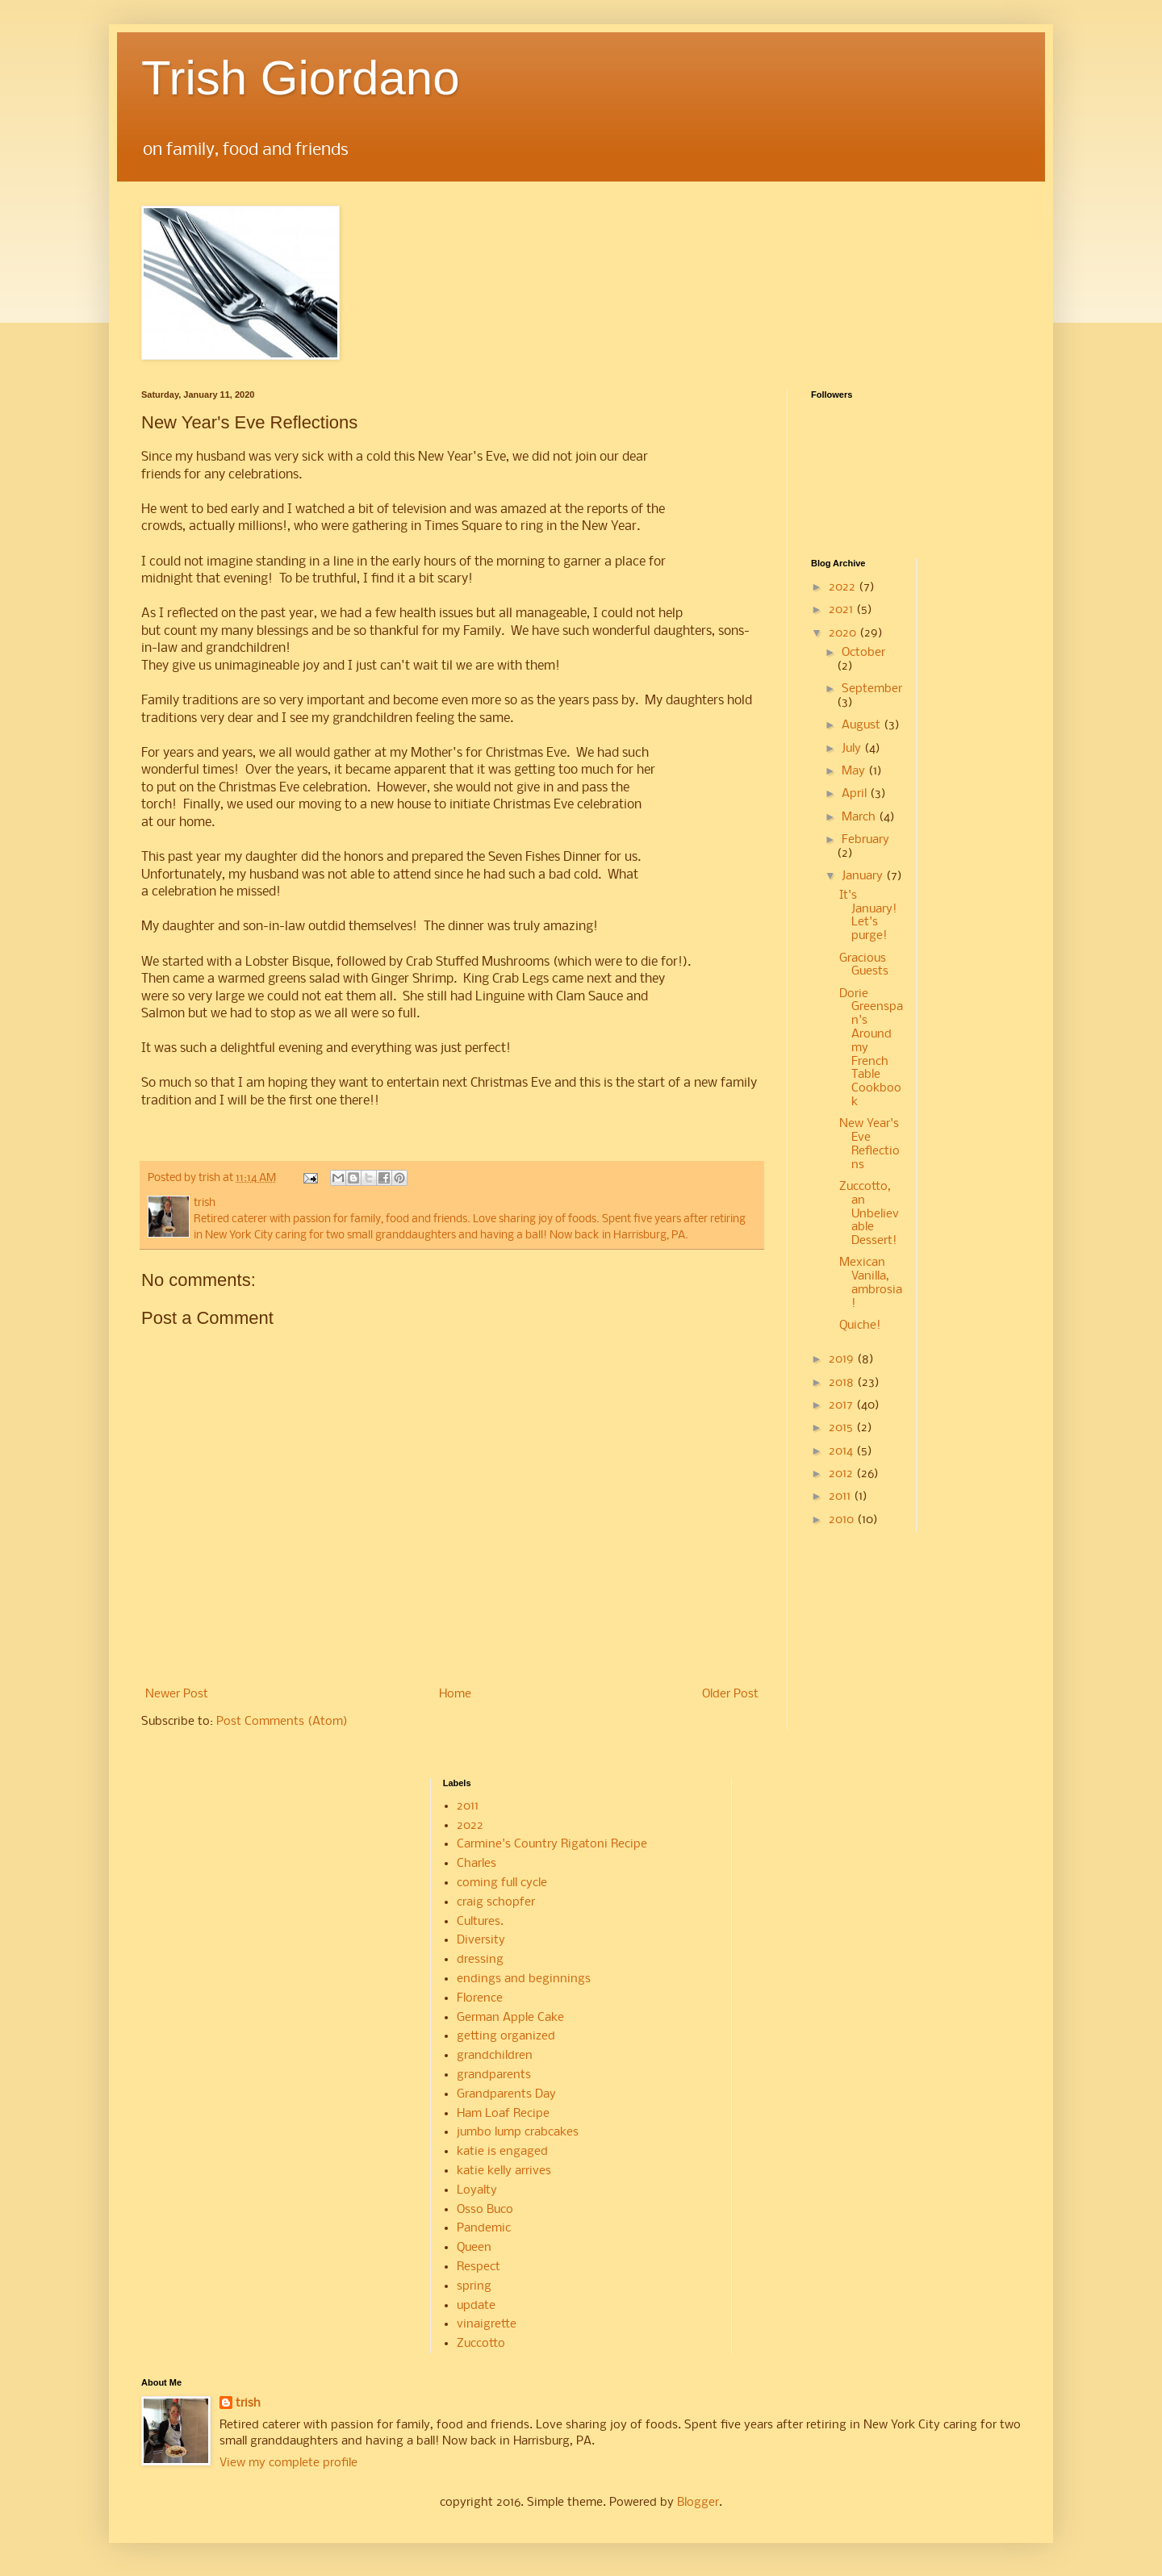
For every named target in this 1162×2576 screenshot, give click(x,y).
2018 (843, 1382)
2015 (842, 1428)
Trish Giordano (300, 78)
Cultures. (480, 1921)
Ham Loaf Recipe (503, 2113)
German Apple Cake (510, 2017)
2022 (844, 587)
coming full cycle (502, 1883)
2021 (842, 609)
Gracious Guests (863, 965)
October (863, 652)
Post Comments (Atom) (282, 1721)
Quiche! (859, 1325)
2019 (843, 1359)
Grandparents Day (506, 2094)
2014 (842, 1451)
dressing (480, 1959)
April (856, 793)
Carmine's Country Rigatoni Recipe (552, 1844)
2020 (844, 633)
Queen (474, 2247)
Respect (478, 2267)
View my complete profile (288, 2463)
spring (474, 2286)
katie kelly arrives (504, 2171)
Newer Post (176, 1694)
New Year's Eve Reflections (869, 1144)
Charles (476, 1863)
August (863, 725)
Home (455, 1694)
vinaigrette (486, 2324)
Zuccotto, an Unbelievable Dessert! (869, 1213)
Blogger (698, 2502)
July (853, 748)
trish (248, 2403)
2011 (841, 1496)
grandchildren (495, 2055)
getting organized (506, 2036)
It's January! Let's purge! (868, 915)
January (864, 876)
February (865, 839)
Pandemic (484, 2228)
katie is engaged (502, 2151)
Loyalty (477, 2190)
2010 (843, 1519)
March (860, 817)
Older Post (730, 1694)
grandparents (494, 2075)
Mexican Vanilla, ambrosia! (870, 1282)
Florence (480, 1998)
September (872, 689)
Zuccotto (481, 2343)
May (855, 771)
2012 (842, 1474)
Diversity (481, 1940)
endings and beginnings (524, 1979)
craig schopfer (496, 1902)
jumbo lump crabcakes (518, 2132)
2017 (842, 1405)
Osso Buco (485, 2209)
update (476, 2305)
